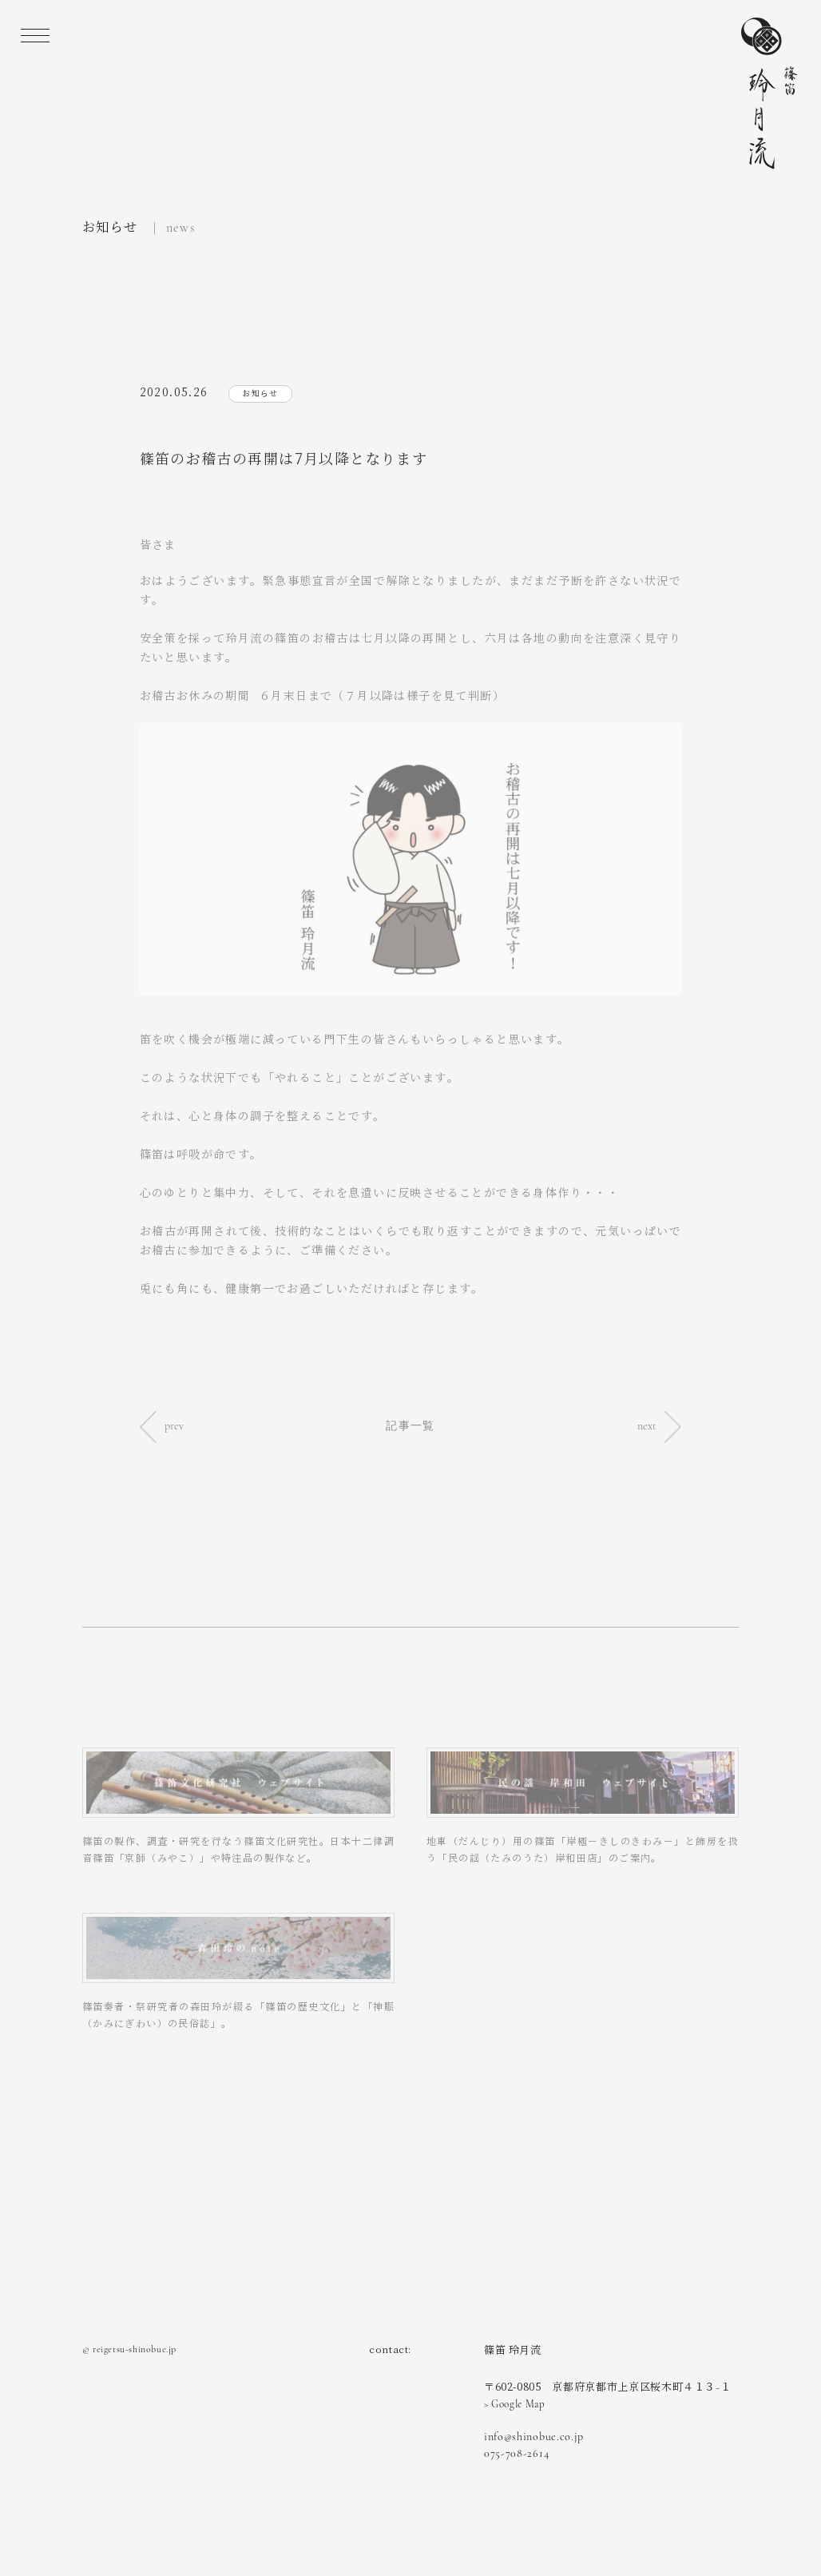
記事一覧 (410, 1426)
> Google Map (514, 2404)
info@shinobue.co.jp (534, 2436)
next (659, 1426)
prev (162, 1426)
